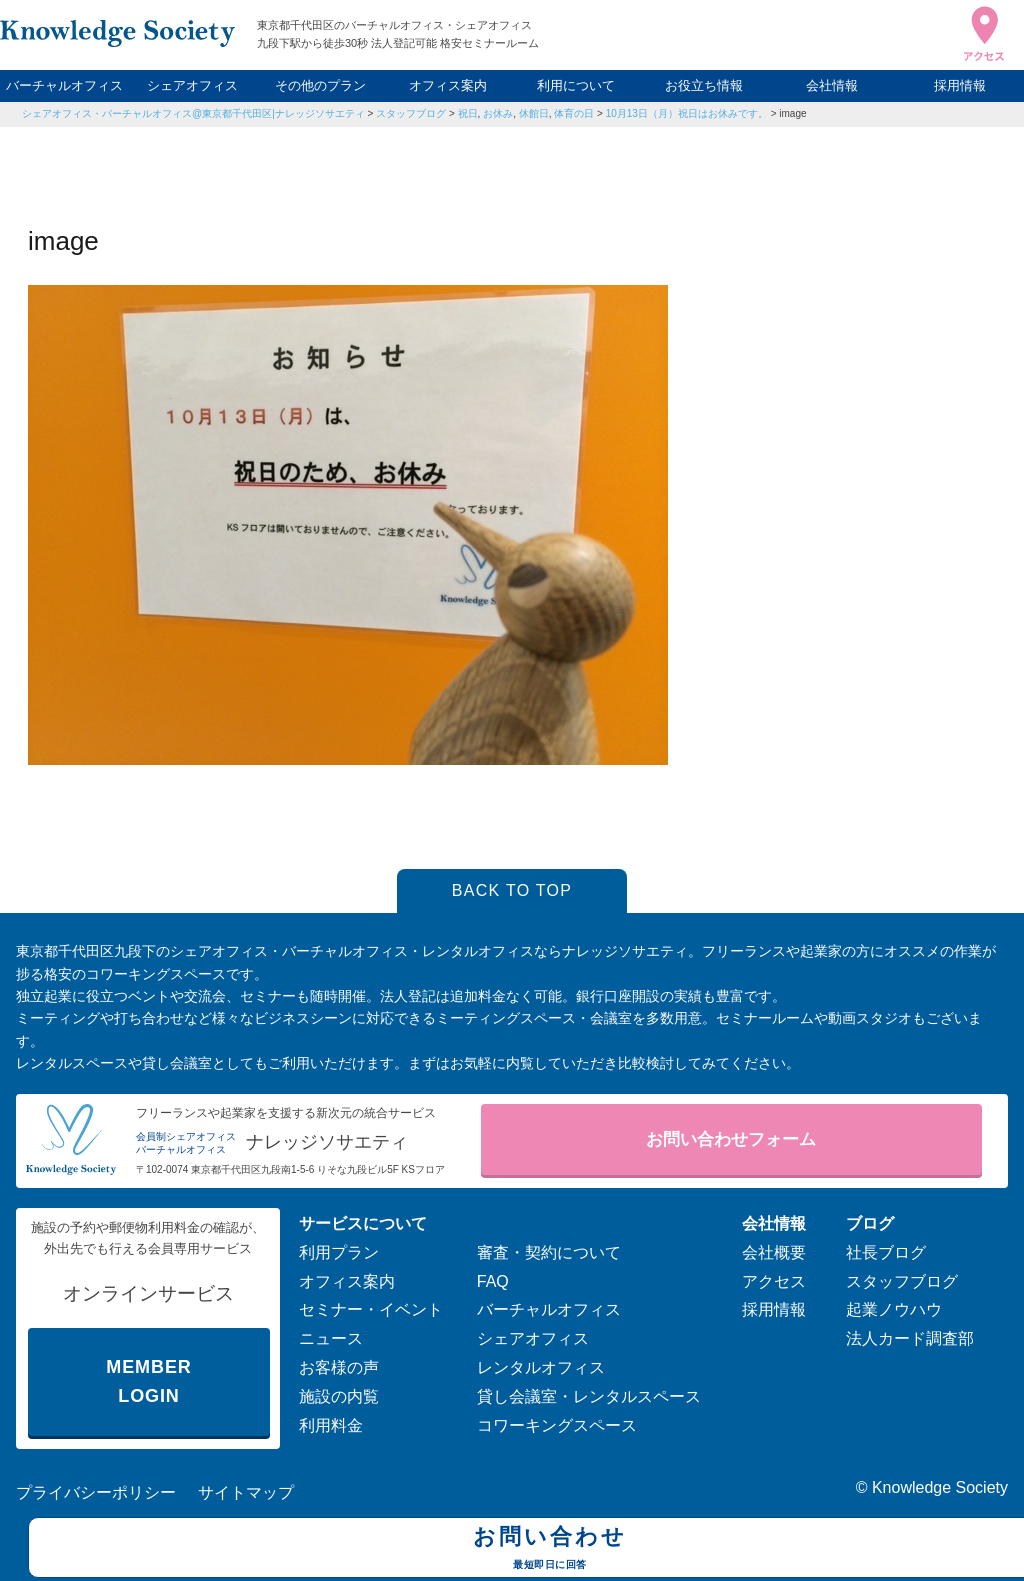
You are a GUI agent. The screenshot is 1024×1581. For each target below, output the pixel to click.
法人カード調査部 (910, 1338)
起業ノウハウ (894, 1309)
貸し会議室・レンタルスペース (589, 1396)
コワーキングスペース (557, 1425)
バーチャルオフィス (64, 85)
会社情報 (832, 85)
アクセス (774, 1281)
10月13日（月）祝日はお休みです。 (687, 113)
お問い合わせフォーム (731, 1139)
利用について (576, 85)
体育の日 (574, 113)
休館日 (534, 113)
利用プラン (339, 1252)
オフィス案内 (448, 85)
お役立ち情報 (704, 85)
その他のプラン (320, 85)
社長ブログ (886, 1252)
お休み (498, 113)
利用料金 (331, 1425)
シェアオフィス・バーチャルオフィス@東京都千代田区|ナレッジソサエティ (193, 113)
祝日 (468, 113)
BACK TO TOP (512, 890)
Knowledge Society (940, 1487)
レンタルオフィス (541, 1367)
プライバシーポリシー (96, 1492)
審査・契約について (549, 1252)
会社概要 (774, 1252)
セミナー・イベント (371, 1309)
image (792, 113)
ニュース (331, 1338)
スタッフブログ (411, 113)
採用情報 (960, 85)
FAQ (493, 1281)
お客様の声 (339, 1367)
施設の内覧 (339, 1396)
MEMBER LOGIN (148, 1381)
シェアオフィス (192, 85)
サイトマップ (246, 1492)
